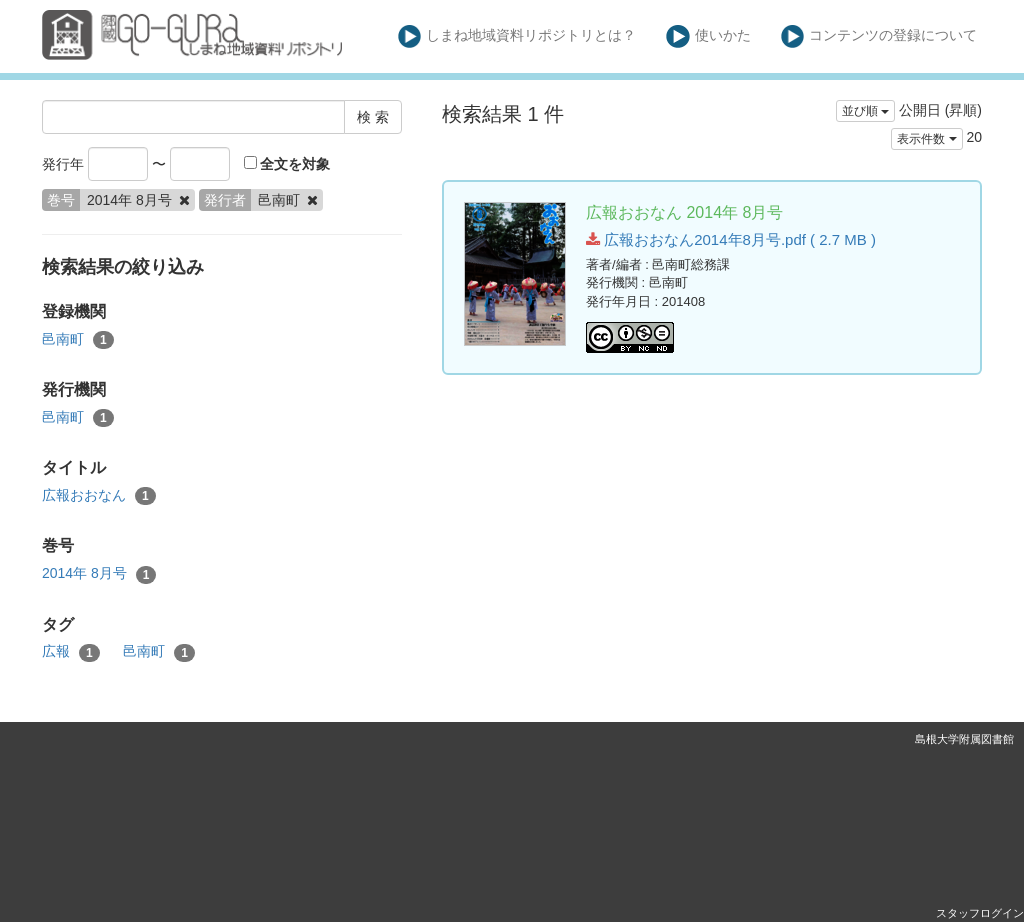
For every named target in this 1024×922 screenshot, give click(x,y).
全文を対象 (287, 164)
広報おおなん (99, 496)
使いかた (708, 36)
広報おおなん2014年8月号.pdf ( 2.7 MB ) (731, 239)
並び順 (865, 111)
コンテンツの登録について (879, 36)
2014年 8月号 (99, 574)
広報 (71, 652)
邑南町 (78, 340)
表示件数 (926, 139)
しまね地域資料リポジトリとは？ (517, 36)
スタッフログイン (980, 913)
